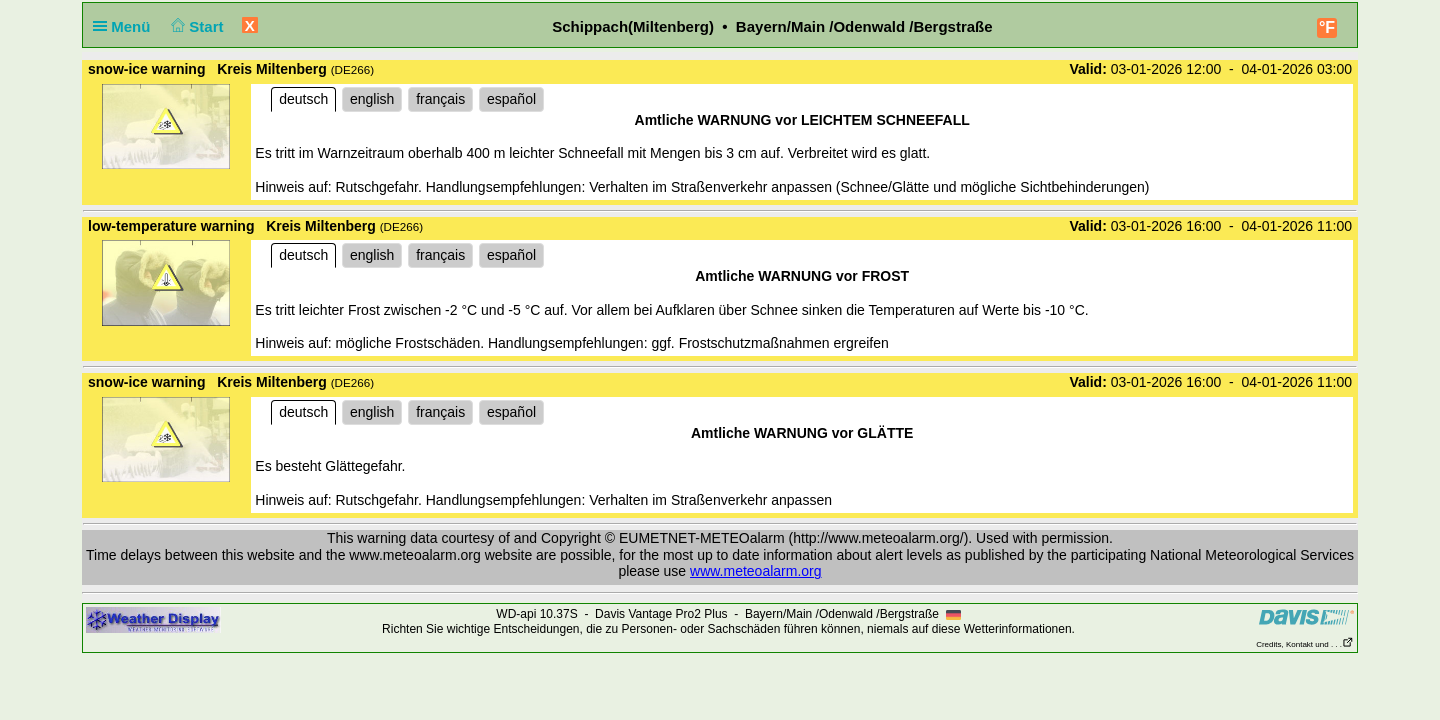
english (372, 99)
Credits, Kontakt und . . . (1305, 644)
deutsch (303, 99)
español (511, 99)
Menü (126, 26)
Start (195, 26)
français (440, 99)
